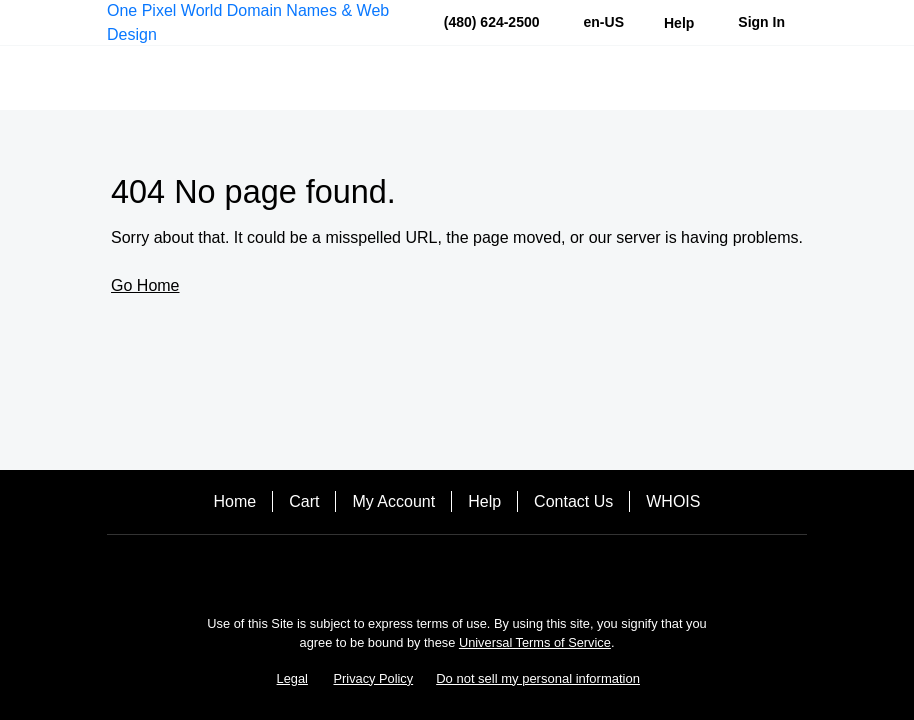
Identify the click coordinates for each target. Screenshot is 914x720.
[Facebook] (457, 569)
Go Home (145, 285)
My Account (393, 501)
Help (484, 501)
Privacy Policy (374, 678)
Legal (292, 678)
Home (235, 501)
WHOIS (673, 501)
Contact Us (573, 501)
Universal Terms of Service (535, 642)
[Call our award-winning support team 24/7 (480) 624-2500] (679, 22)
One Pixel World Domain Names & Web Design (248, 22)
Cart (304, 501)
